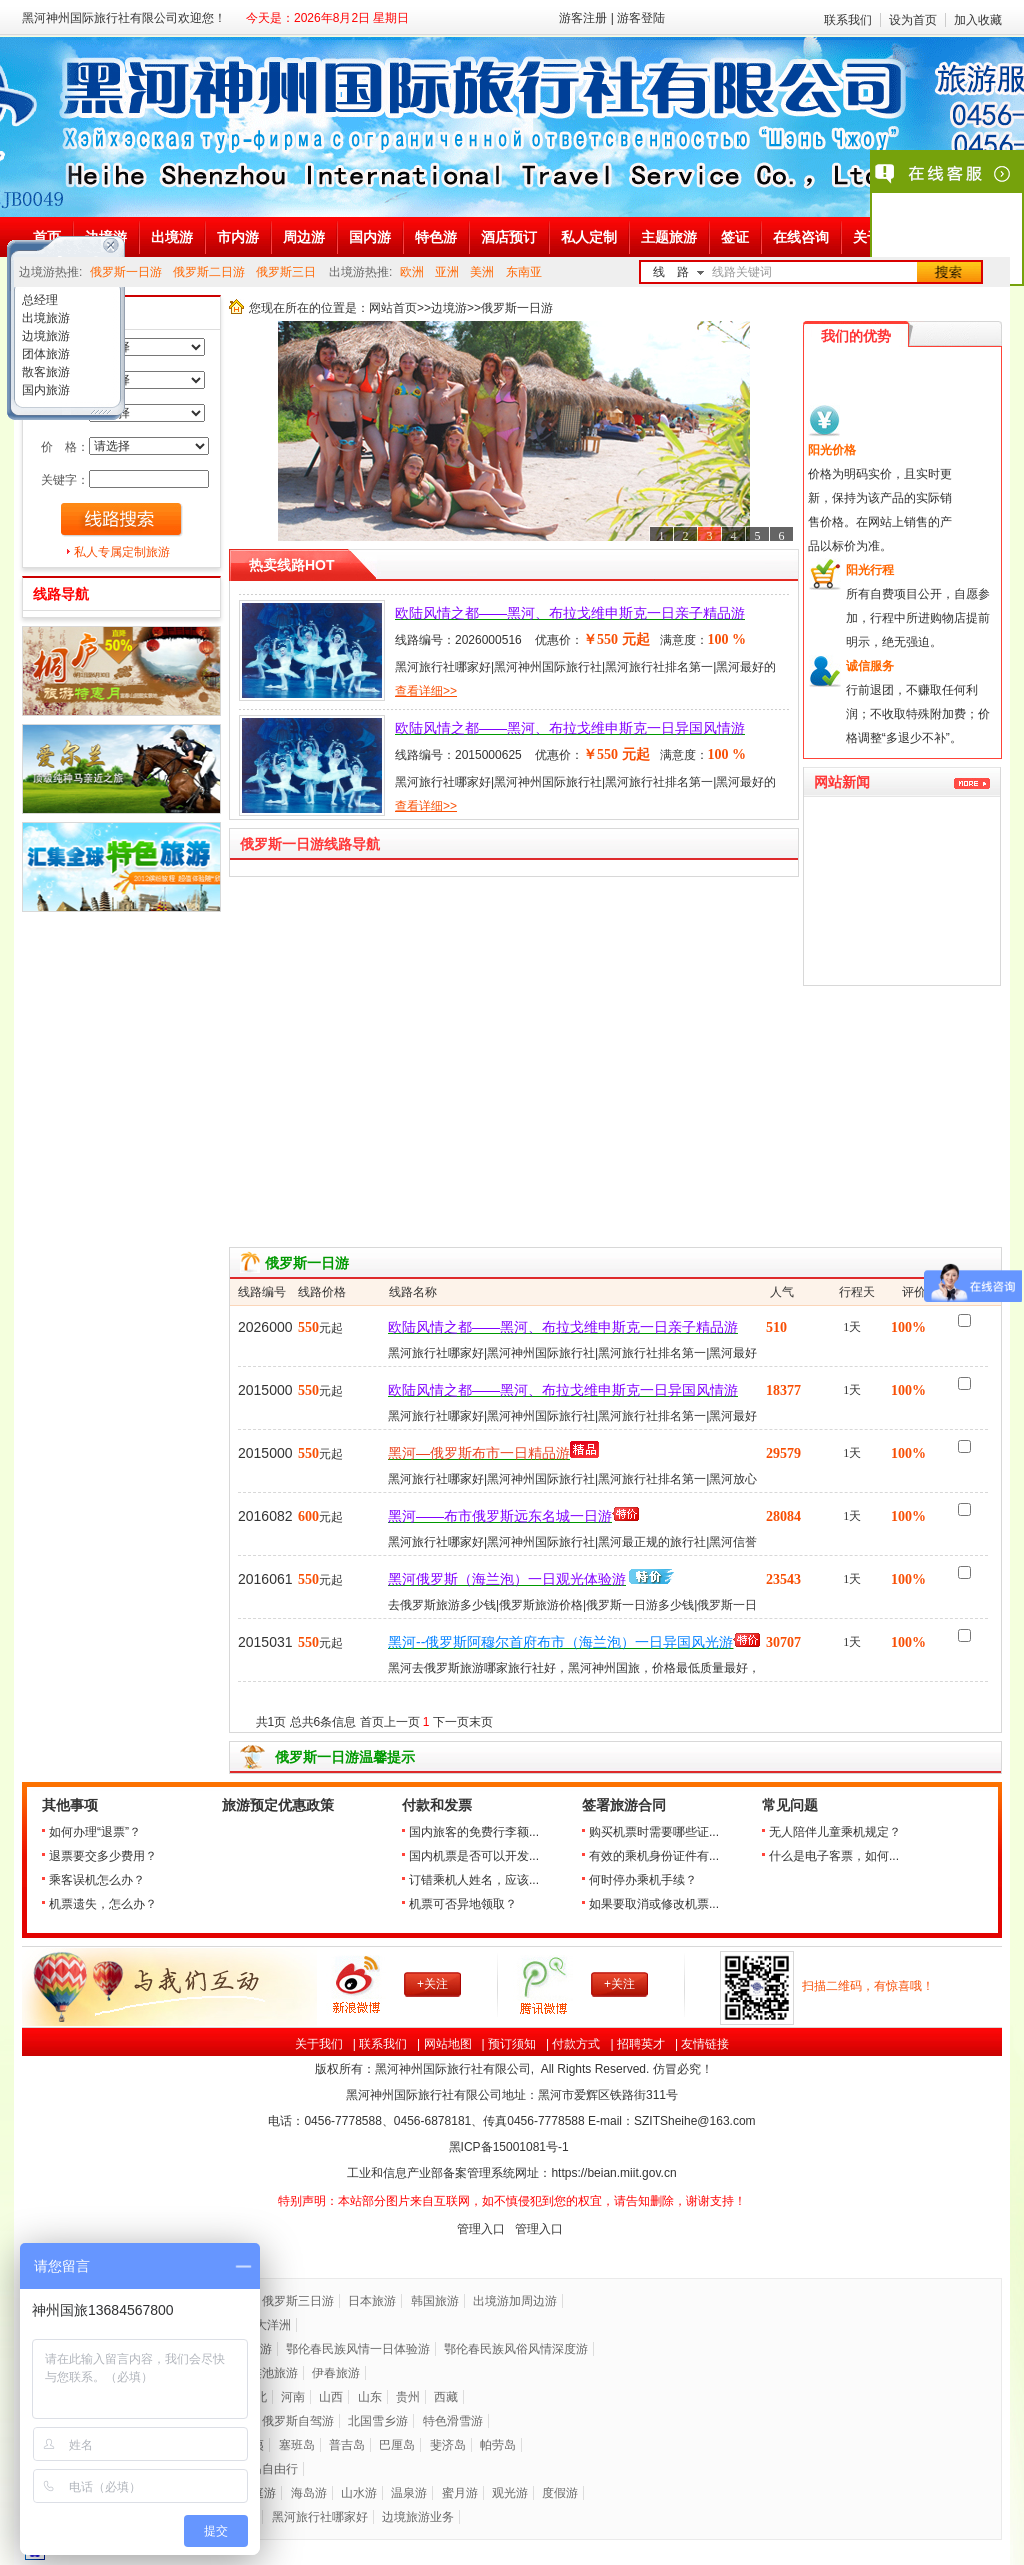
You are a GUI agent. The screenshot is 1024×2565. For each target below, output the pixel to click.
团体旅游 (44, 354)
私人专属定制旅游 (122, 552)
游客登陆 (641, 18)
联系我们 (848, 20)
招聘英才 (641, 2044)
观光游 (510, 2493)
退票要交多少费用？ (103, 1856)
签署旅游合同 (624, 1805)
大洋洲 (273, 2325)
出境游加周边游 (515, 2301)
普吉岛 (347, 2445)
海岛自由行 (268, 2469)
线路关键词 (742, 272)
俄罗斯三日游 (298, 2301)
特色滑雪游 (453, 2421)
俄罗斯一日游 (126, 272)
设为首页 (913, 20)
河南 (293, 2397)
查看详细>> (426, 691)
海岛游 (309, 2493)
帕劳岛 (498, 2445)
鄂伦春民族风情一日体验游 (358, 2349)
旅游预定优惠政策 (278, 1805)
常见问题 (790, 1805)
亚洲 (447, 272)
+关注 (432, 1984)
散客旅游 (44, 372)
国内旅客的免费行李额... (474, 1832)
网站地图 (448, 2044)
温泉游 (409, 2493)
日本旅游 (372, 2301)
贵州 (408, 2397)
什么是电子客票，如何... (834, 1856)
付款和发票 (437, 1805)
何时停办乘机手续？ (643, 1880)
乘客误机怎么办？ (97, 1880)
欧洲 (412, 272)
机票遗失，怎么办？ (103, 1904)
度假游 (560, 2493)
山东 (370, 2397)
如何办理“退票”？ (95, 1832)
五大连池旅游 (262, 2373)
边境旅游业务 (418, 2517)
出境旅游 (44, 318)
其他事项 (70, 1805)
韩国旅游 (435, 2301)
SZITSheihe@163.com (695, 2121)
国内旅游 (44, 390)
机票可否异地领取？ (463, 1904)
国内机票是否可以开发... (474, 1856)
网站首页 (393, 308)
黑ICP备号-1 (510, 2147)
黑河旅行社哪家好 (320, 2517)
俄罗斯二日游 (209, 272)
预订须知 (512, 2044)
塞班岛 (297, 2445)
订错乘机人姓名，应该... (474, 1880)
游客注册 (583, 18)
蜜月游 (460, 2493)
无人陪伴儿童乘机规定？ (835, 1832)
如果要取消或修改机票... (654, 1904)
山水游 (359, 2493)
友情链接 (705, 2044)
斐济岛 (448, 2445)
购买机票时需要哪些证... (654, 1832)
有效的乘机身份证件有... (654, 1856)
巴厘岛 (397, 2445)
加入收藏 (978, 20)
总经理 (38, 300)
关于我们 (319, 2044)
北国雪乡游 (378, 2421)
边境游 (449, 308)
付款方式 (576, 2044)
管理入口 (481, 2229)
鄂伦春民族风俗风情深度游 (516, 2349)
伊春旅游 (336, 2373)
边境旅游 (44, 336)
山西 (331, 2397)
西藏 (446, 2397)
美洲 (482, 272)
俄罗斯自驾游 (298, 2421)
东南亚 (524, 272)
